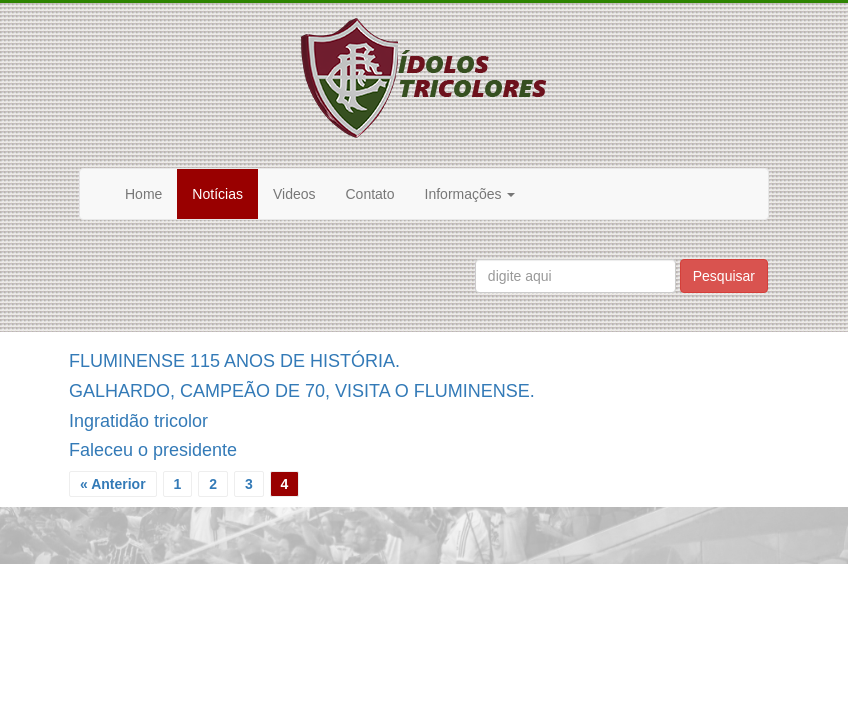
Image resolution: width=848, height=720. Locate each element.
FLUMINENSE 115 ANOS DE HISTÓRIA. (234, 361)
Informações (470, 194)
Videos (294, 194)
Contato (370, 194)
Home (143, 194)
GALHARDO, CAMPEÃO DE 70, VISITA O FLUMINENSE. (302, 391)
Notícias (217, 194)
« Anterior (113, 484)
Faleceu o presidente (153, 450)
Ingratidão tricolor (138, 421)
